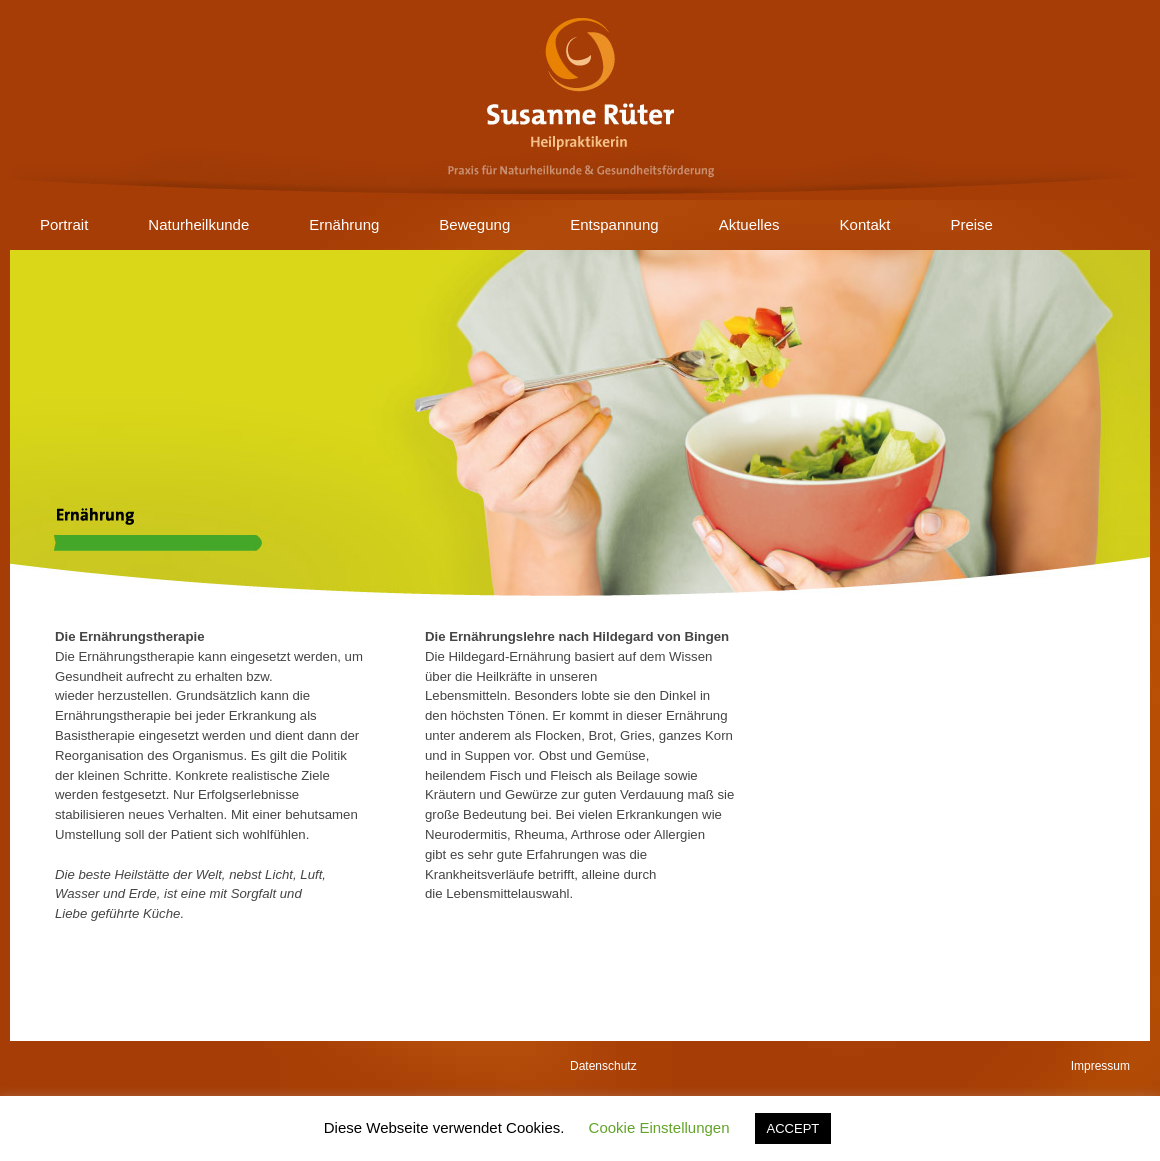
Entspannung (614, 224)
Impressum (1100, 1066)
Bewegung (474, 224)
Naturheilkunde (198, 224)
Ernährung (344, 224)
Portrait (64, 224)
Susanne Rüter (580, 100)
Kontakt (865, 224)
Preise (971, 224)
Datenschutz (603, 1066)
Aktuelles (749, 224)
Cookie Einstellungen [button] (659, 1127)
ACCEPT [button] (793, 1128)
